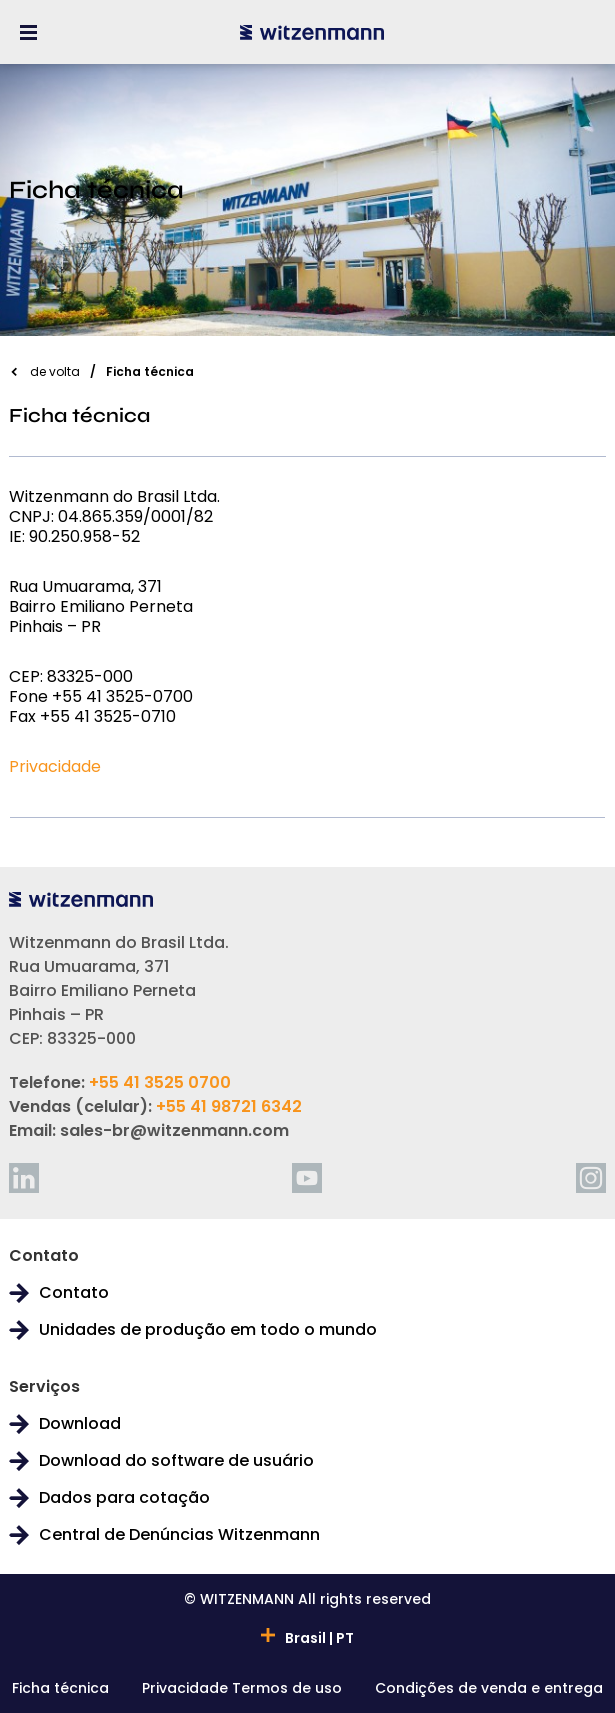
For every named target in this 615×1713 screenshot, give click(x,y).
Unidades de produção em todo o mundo (208, 1330)
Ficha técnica (60, 1689)
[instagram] (591, 1178)
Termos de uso (287, 1689)
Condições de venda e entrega (489, 1689)
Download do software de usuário (176, 1461)
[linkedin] (24, 1178)
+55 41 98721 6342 (229, 1106)
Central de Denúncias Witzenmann (179, 1535)
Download (80, 1424)
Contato (74, 1293)
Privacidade (55, 766)
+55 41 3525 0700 (160, 1082)
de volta (55, 371)
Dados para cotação (124, 1498)
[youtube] (307, 1178)
